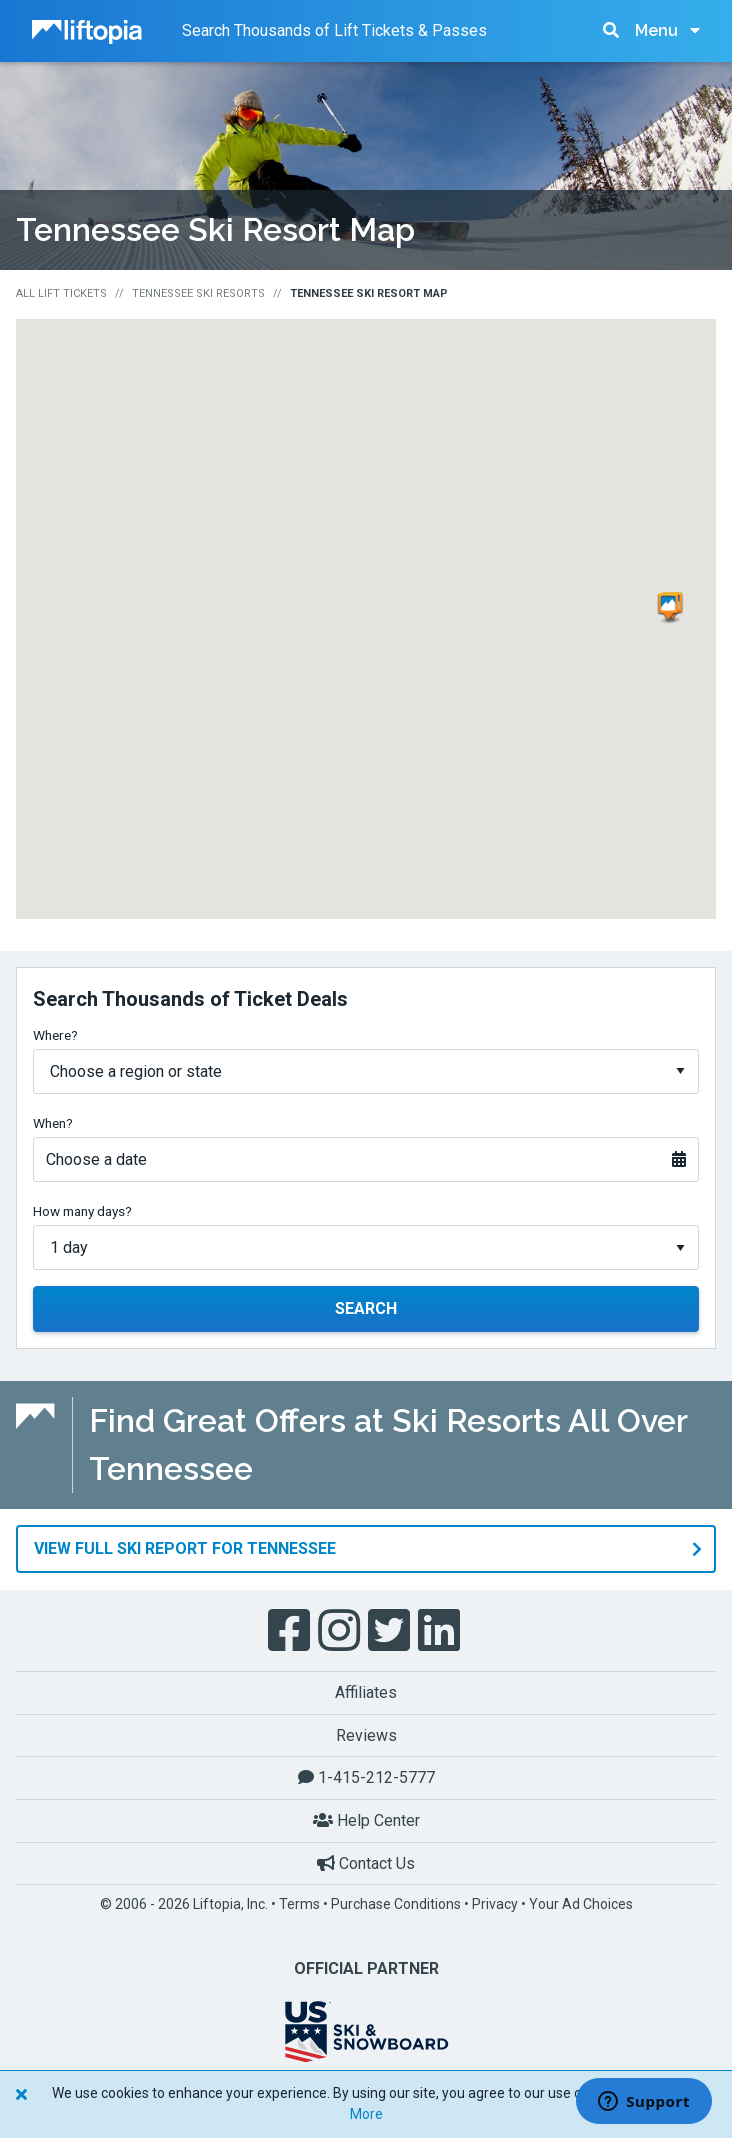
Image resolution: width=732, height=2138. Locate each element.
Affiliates (366, 1692)
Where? (55, 1035)
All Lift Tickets (61, 293)
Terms (299, 1904)
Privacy (495, 1904)
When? (53, 1123)
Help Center (366, 1819)
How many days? (82, 1211)
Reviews (366, 1734)
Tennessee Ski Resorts (198, 293)
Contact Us (366, 1862)
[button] (672, 608)
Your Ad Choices (581, 1904)
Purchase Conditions (396, 1904)
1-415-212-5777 (366, 1777)
